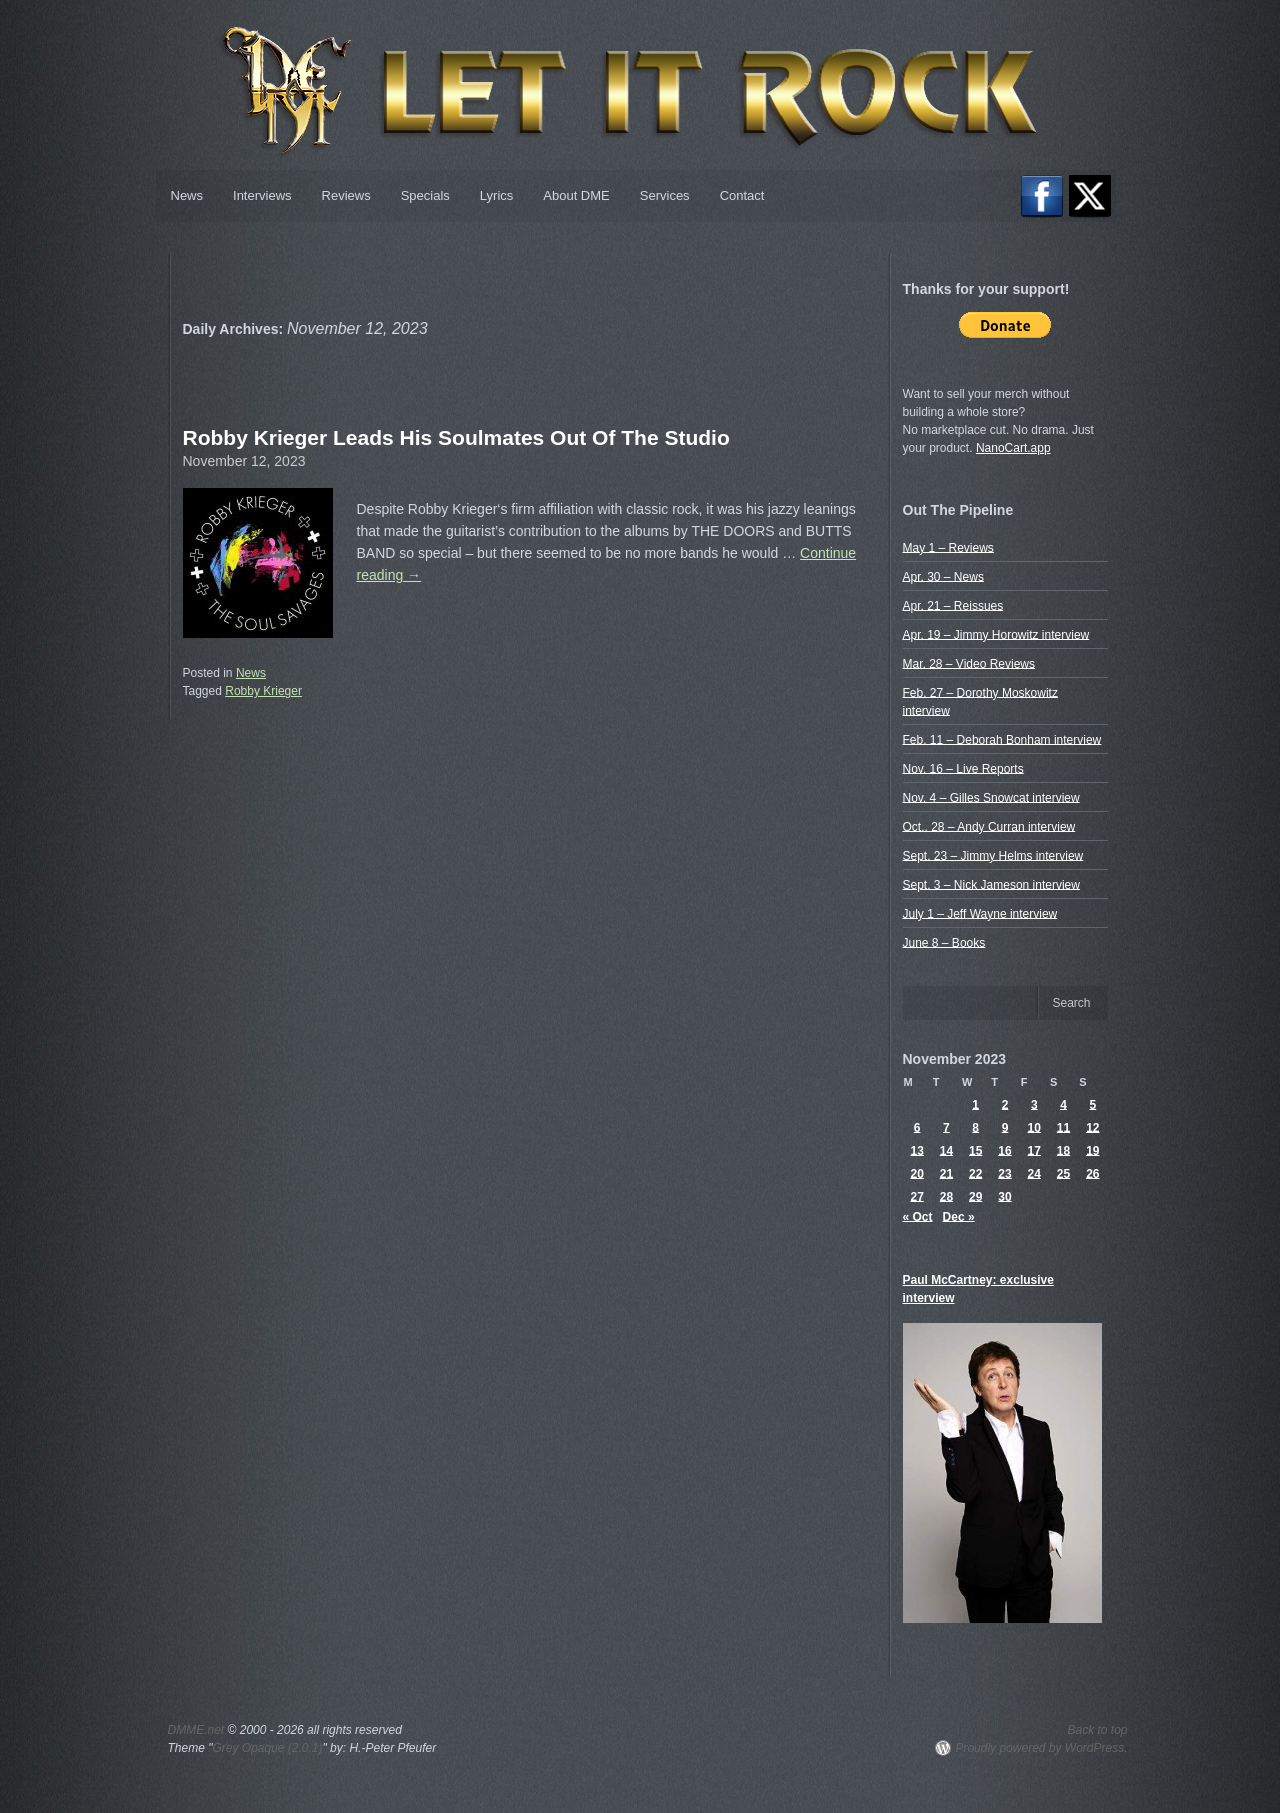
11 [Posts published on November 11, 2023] (1063, 1127)
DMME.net (196, 1730)
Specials (425, 195)
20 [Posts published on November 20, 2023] (916, 1173)
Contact (742, 195)
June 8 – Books (944, 942)
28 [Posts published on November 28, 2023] (946, 1196)
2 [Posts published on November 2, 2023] (1005, 1104)
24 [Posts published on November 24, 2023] (1034, 1173)
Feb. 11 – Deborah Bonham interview (1002, 739)
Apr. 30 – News (943, 576)
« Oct (918, 1216)
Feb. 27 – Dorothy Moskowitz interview (980, 701)
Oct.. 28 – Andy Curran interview (989, 826)
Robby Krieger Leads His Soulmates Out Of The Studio (456, 437)
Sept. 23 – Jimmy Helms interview (993, 855)
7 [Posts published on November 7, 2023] (946, 1127)
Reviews (346, 195)
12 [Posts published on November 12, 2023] (1092, 1127)
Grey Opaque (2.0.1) (267, 1748)
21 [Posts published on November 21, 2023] (946, 1173)
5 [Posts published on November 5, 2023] (1093, 1104)
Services (665, 195)
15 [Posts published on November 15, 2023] (975, 1150)
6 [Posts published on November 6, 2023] (917, 1127)
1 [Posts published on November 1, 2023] (975, 1104)
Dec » (959, 1216)
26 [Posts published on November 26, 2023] (1092, 1173)
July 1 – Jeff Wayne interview (980, 913)
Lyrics (496, 195)
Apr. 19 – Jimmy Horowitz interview (996, 634)
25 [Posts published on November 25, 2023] (1063, 1173)
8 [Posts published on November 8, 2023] (975, 1127)
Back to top (1097, 1730)
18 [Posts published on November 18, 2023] (1063, 1150)
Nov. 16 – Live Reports (963, 768)
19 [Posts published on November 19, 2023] (1092, 1150)
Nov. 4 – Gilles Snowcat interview (991, 797)
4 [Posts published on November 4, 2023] (1063, 1104)
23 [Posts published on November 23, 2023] (1004, 1173)
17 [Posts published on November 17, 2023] (1034, 1150)
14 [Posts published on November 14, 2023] (946, 1150)
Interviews (262, 195)
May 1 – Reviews (948, 547)
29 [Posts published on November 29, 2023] (975, 1196)
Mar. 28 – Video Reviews (969, 663)
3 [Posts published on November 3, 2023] (1034, 1104)
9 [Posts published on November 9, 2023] (1005, 1127)
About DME (576, 195)
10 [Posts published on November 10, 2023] (1034, 1127)
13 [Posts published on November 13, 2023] (916, 1150)
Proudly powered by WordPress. (1041, 1748)
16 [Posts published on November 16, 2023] (1004, 1150)
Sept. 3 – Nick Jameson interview (991, 884)
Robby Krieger (263, 691)
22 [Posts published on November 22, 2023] (975, 1173)
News (187, 195)
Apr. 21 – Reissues (953, 605)
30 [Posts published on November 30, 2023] (1004, 1196)
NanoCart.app (1013, 448)
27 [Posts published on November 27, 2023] (916, 1196)
